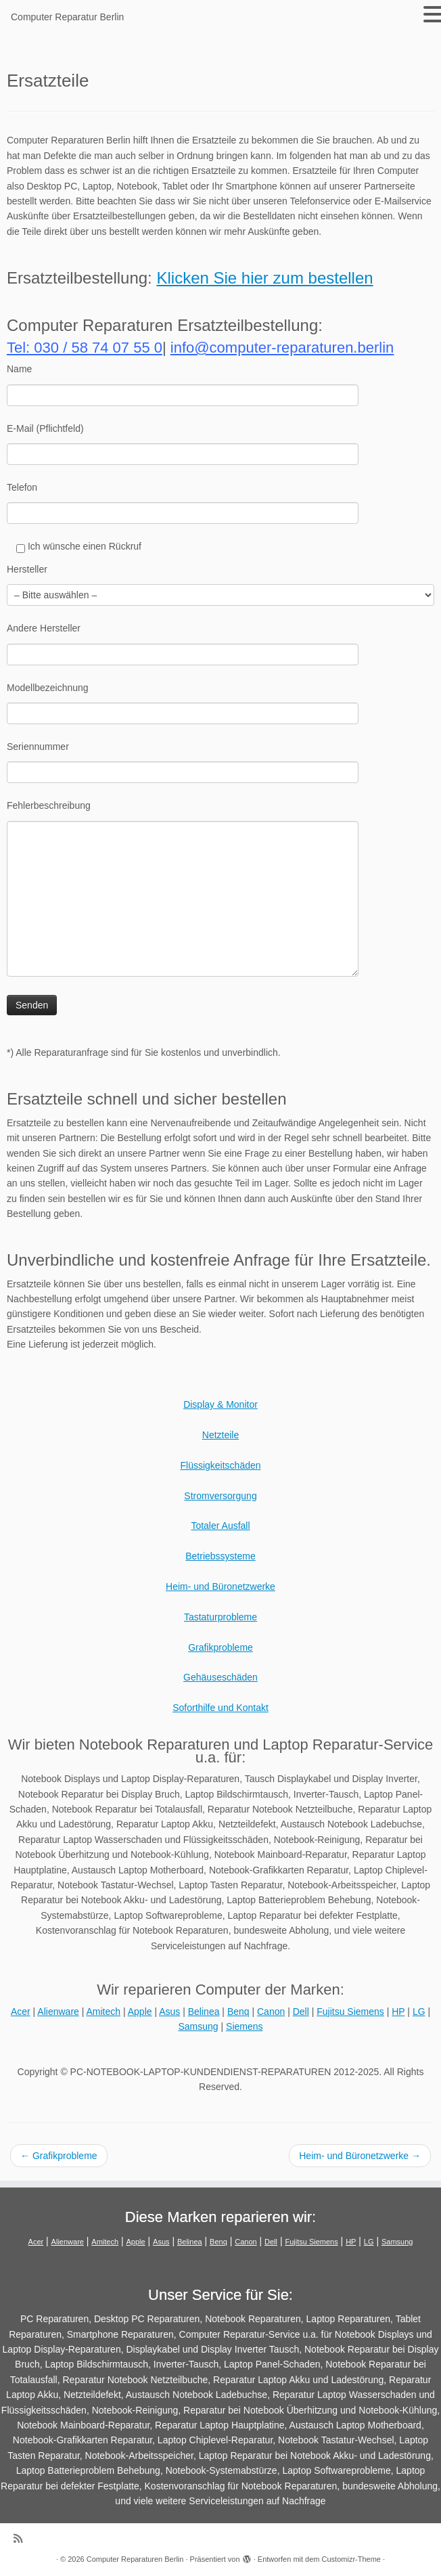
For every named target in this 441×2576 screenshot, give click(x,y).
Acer (20, 2011)
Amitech (104, 2011)
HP (398, 2011)
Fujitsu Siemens (350, 2011)
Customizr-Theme (351, 2559)
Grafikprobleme (220, 1647)
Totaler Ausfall (220, 1525)
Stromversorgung (220, 1495)
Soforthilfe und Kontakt (220, 1707)
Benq (238, 2011)
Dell (301, 2011)
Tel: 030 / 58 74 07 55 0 (84, 347)
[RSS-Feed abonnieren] (22, 2538)
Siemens (244, 2026)
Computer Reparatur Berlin (67, 17)
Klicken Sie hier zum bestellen (264, 278)
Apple (140, 2011)
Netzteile (220, 1434)
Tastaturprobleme (220, 1617)
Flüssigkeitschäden (220, 1465)
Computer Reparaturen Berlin (135, 2559)
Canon (271, 2011)
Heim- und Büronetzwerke (220, 1586)
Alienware (57, 2011)
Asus (169, 2011)
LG (419, 2011)
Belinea (204, 2011)
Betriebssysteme (220, 1556)
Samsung (198, 2026)
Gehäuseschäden (220, 1677)
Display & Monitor (220, 1404)
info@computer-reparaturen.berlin (282, 347)
